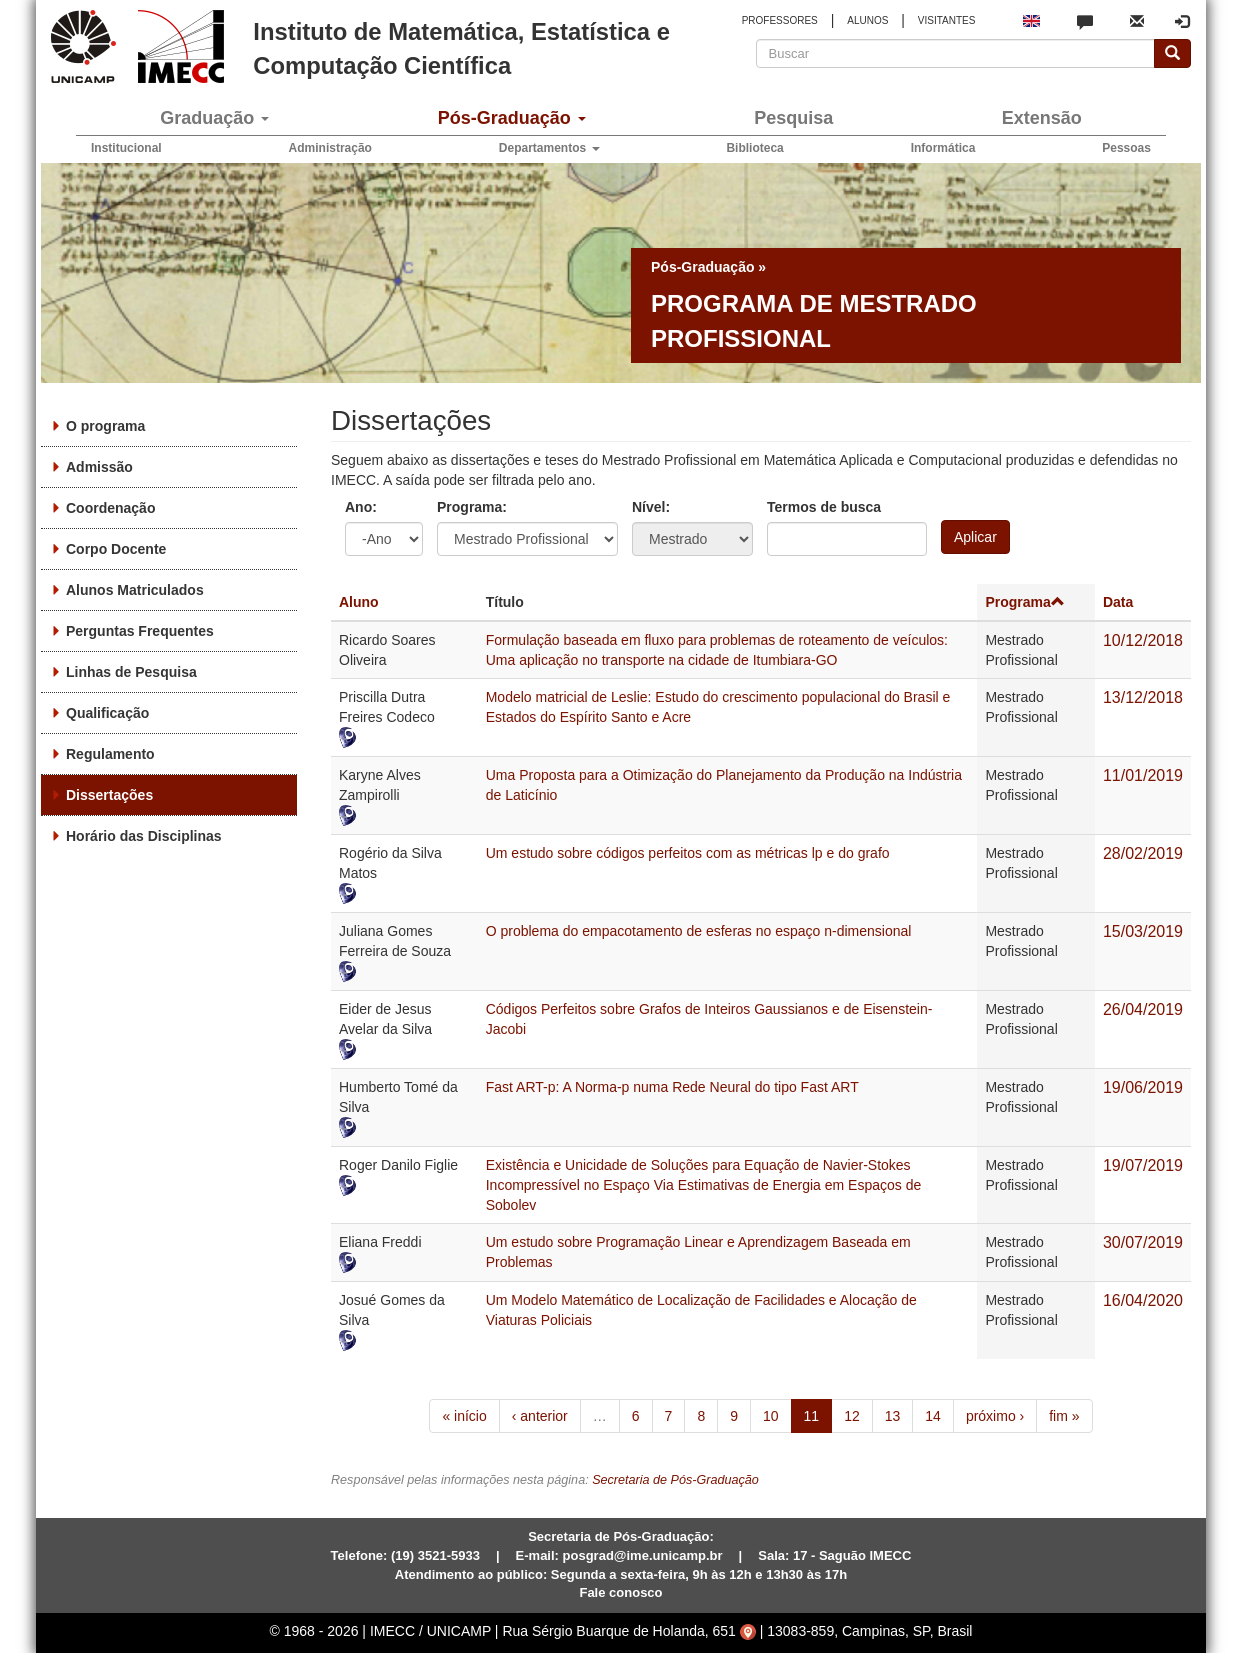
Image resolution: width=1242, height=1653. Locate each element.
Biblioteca (754, 148)
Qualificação (107, 713)
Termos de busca (824, 507)
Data (1118, 602)
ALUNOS (867, 20)
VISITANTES (947, 20)
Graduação (214, 118)
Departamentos (549, 148)
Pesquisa (793, 118)
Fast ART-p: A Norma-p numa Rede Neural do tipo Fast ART (672, 1087)
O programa (105, 426)
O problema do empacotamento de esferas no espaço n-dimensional (699, 931)
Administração (330, 148)
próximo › (995, 1416)
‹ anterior (540, 1416)
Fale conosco (620, 1592)
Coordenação (110, 508)
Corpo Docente (116, 549)
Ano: (361, 507)
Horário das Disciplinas (144, 836)
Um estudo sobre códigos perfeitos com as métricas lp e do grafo (688, 853)
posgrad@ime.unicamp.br (643, 1555)
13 (893, 1416)
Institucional (126, 148)
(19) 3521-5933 (435, 1555)
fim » (1064, 1416)
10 (771, 1416)
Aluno (359, 602)
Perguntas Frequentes (140, 631)
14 (933, 1416)
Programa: (472, 507)
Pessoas (1126, 148)
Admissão (99, 467)
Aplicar (975, 537)
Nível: (651, 507)
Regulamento (110, 754)
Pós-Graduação (512, 118)
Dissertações (109, 795)
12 (852, 1416)
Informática (943, 148)
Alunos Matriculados (135, 590)
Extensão (1042, 118)
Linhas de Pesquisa (131, 672)
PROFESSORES (780, 20)
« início (464, 1416)
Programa (1024, 602)
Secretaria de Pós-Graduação (675, 1480)
